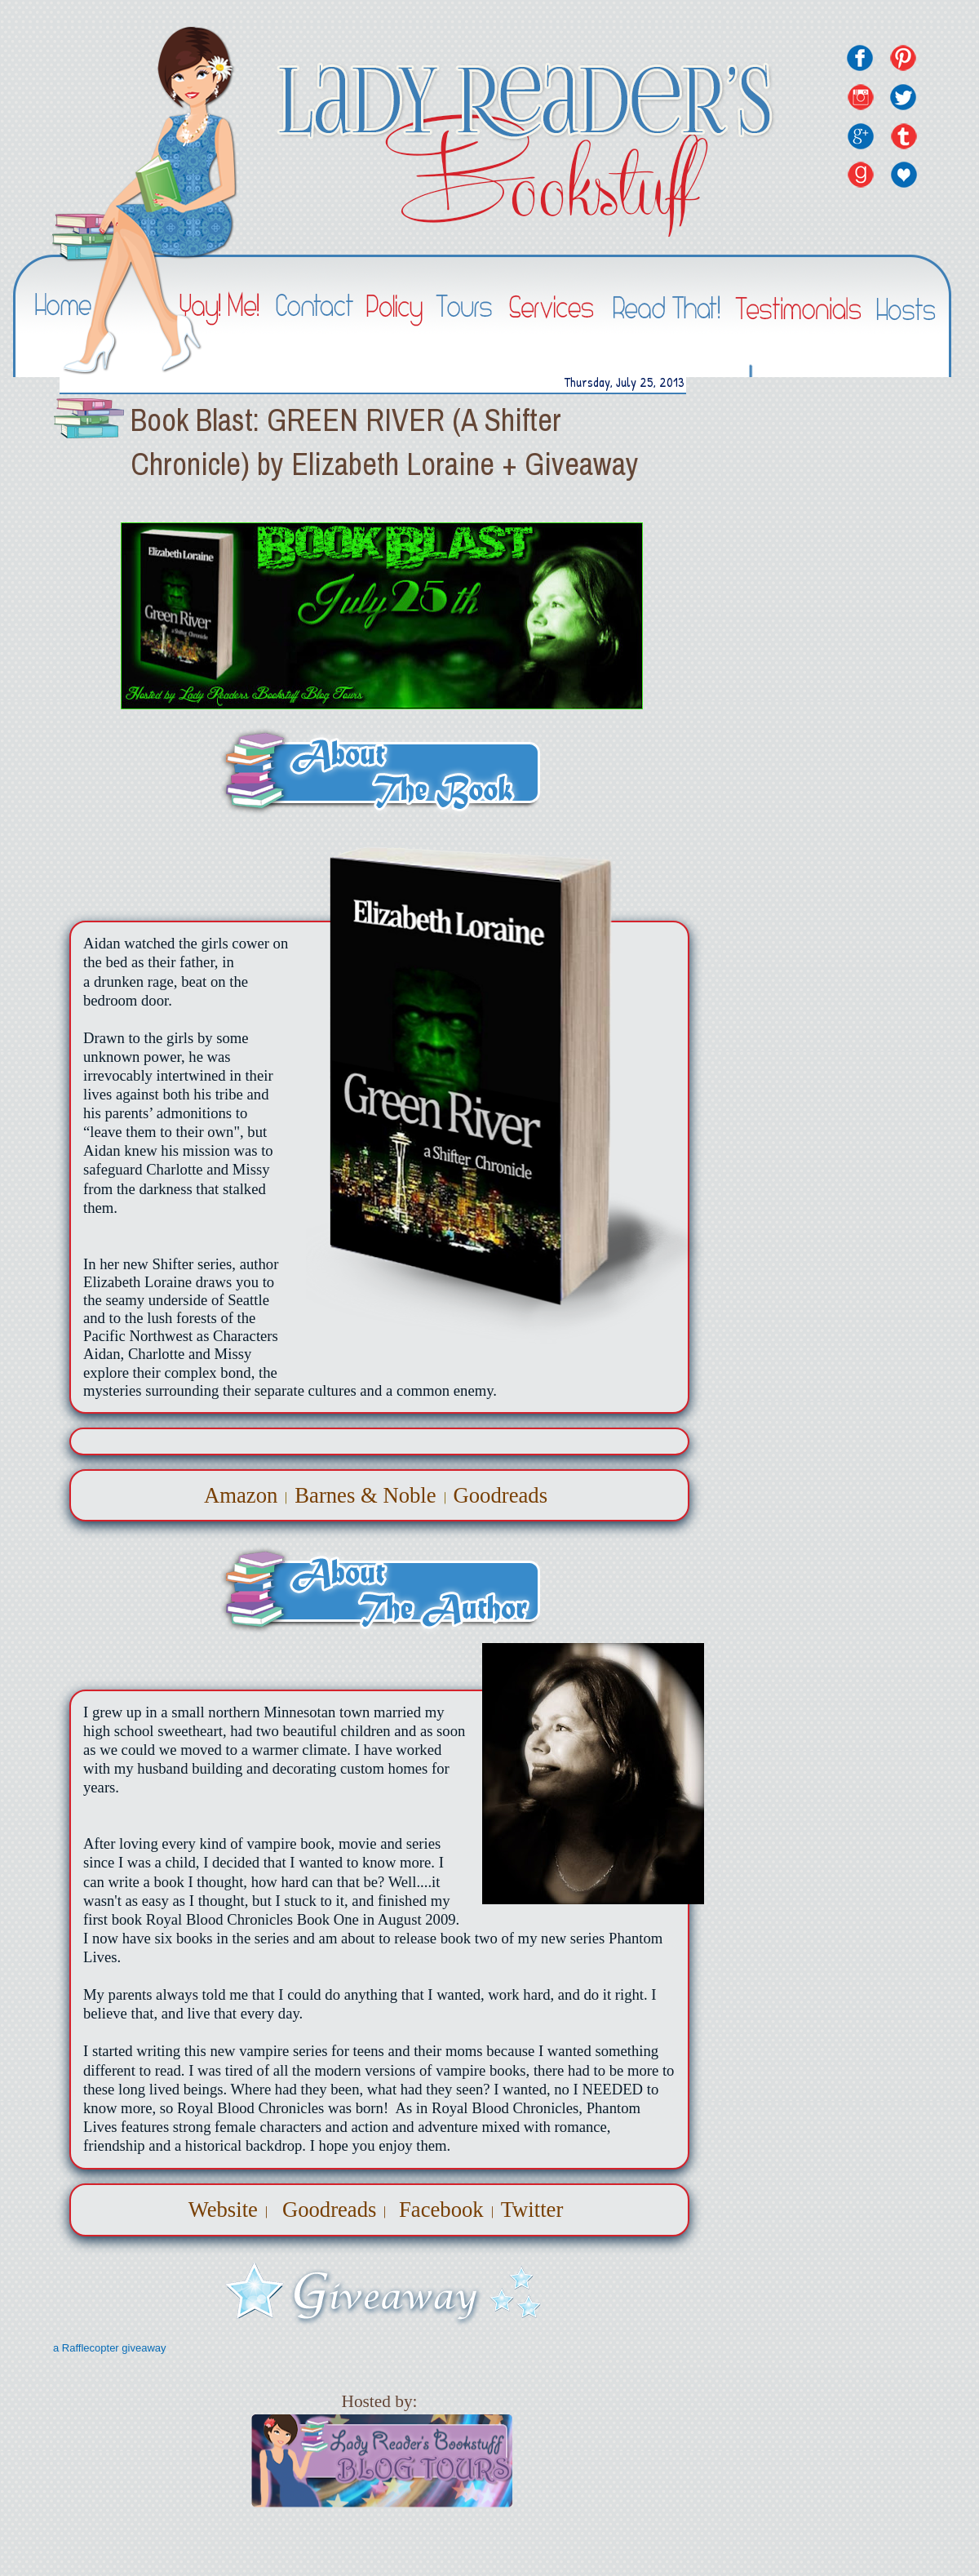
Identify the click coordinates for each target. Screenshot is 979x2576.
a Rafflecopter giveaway (109, 2348)
